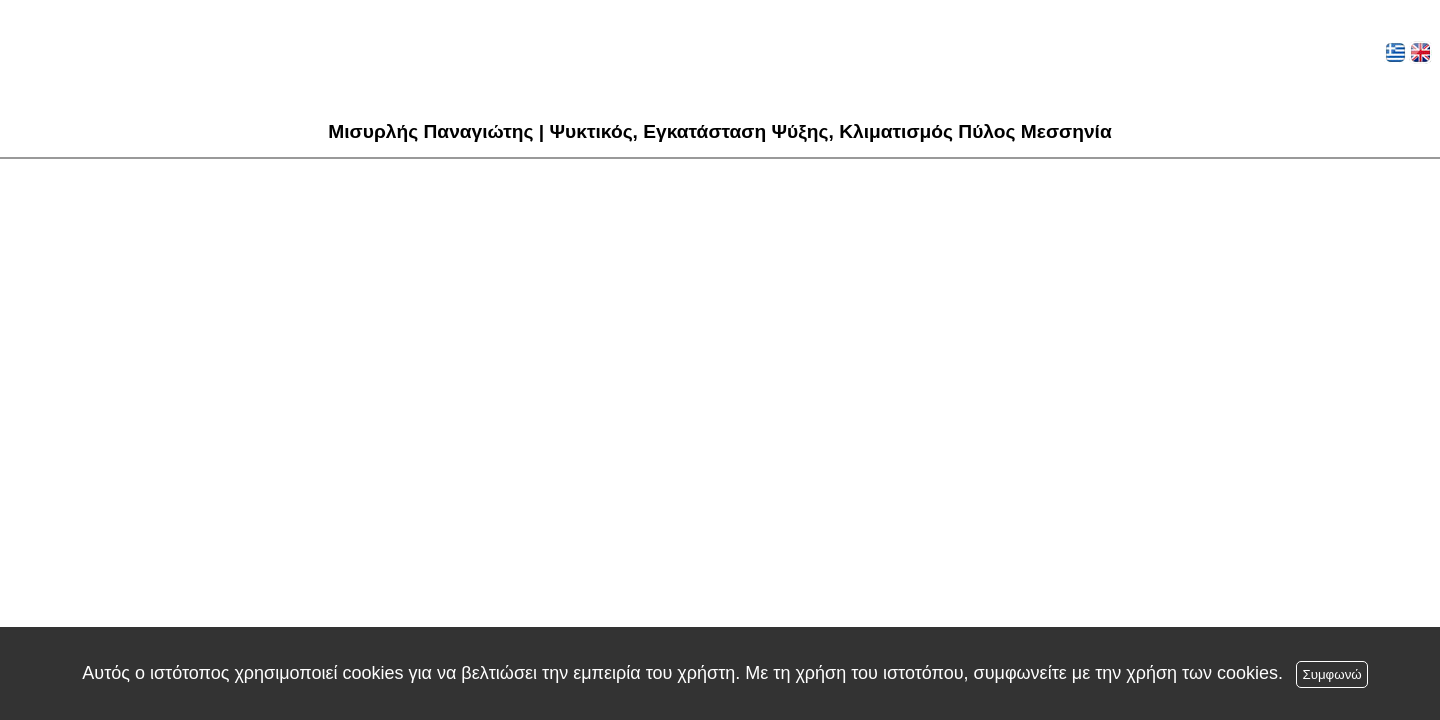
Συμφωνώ (1331, 674)
